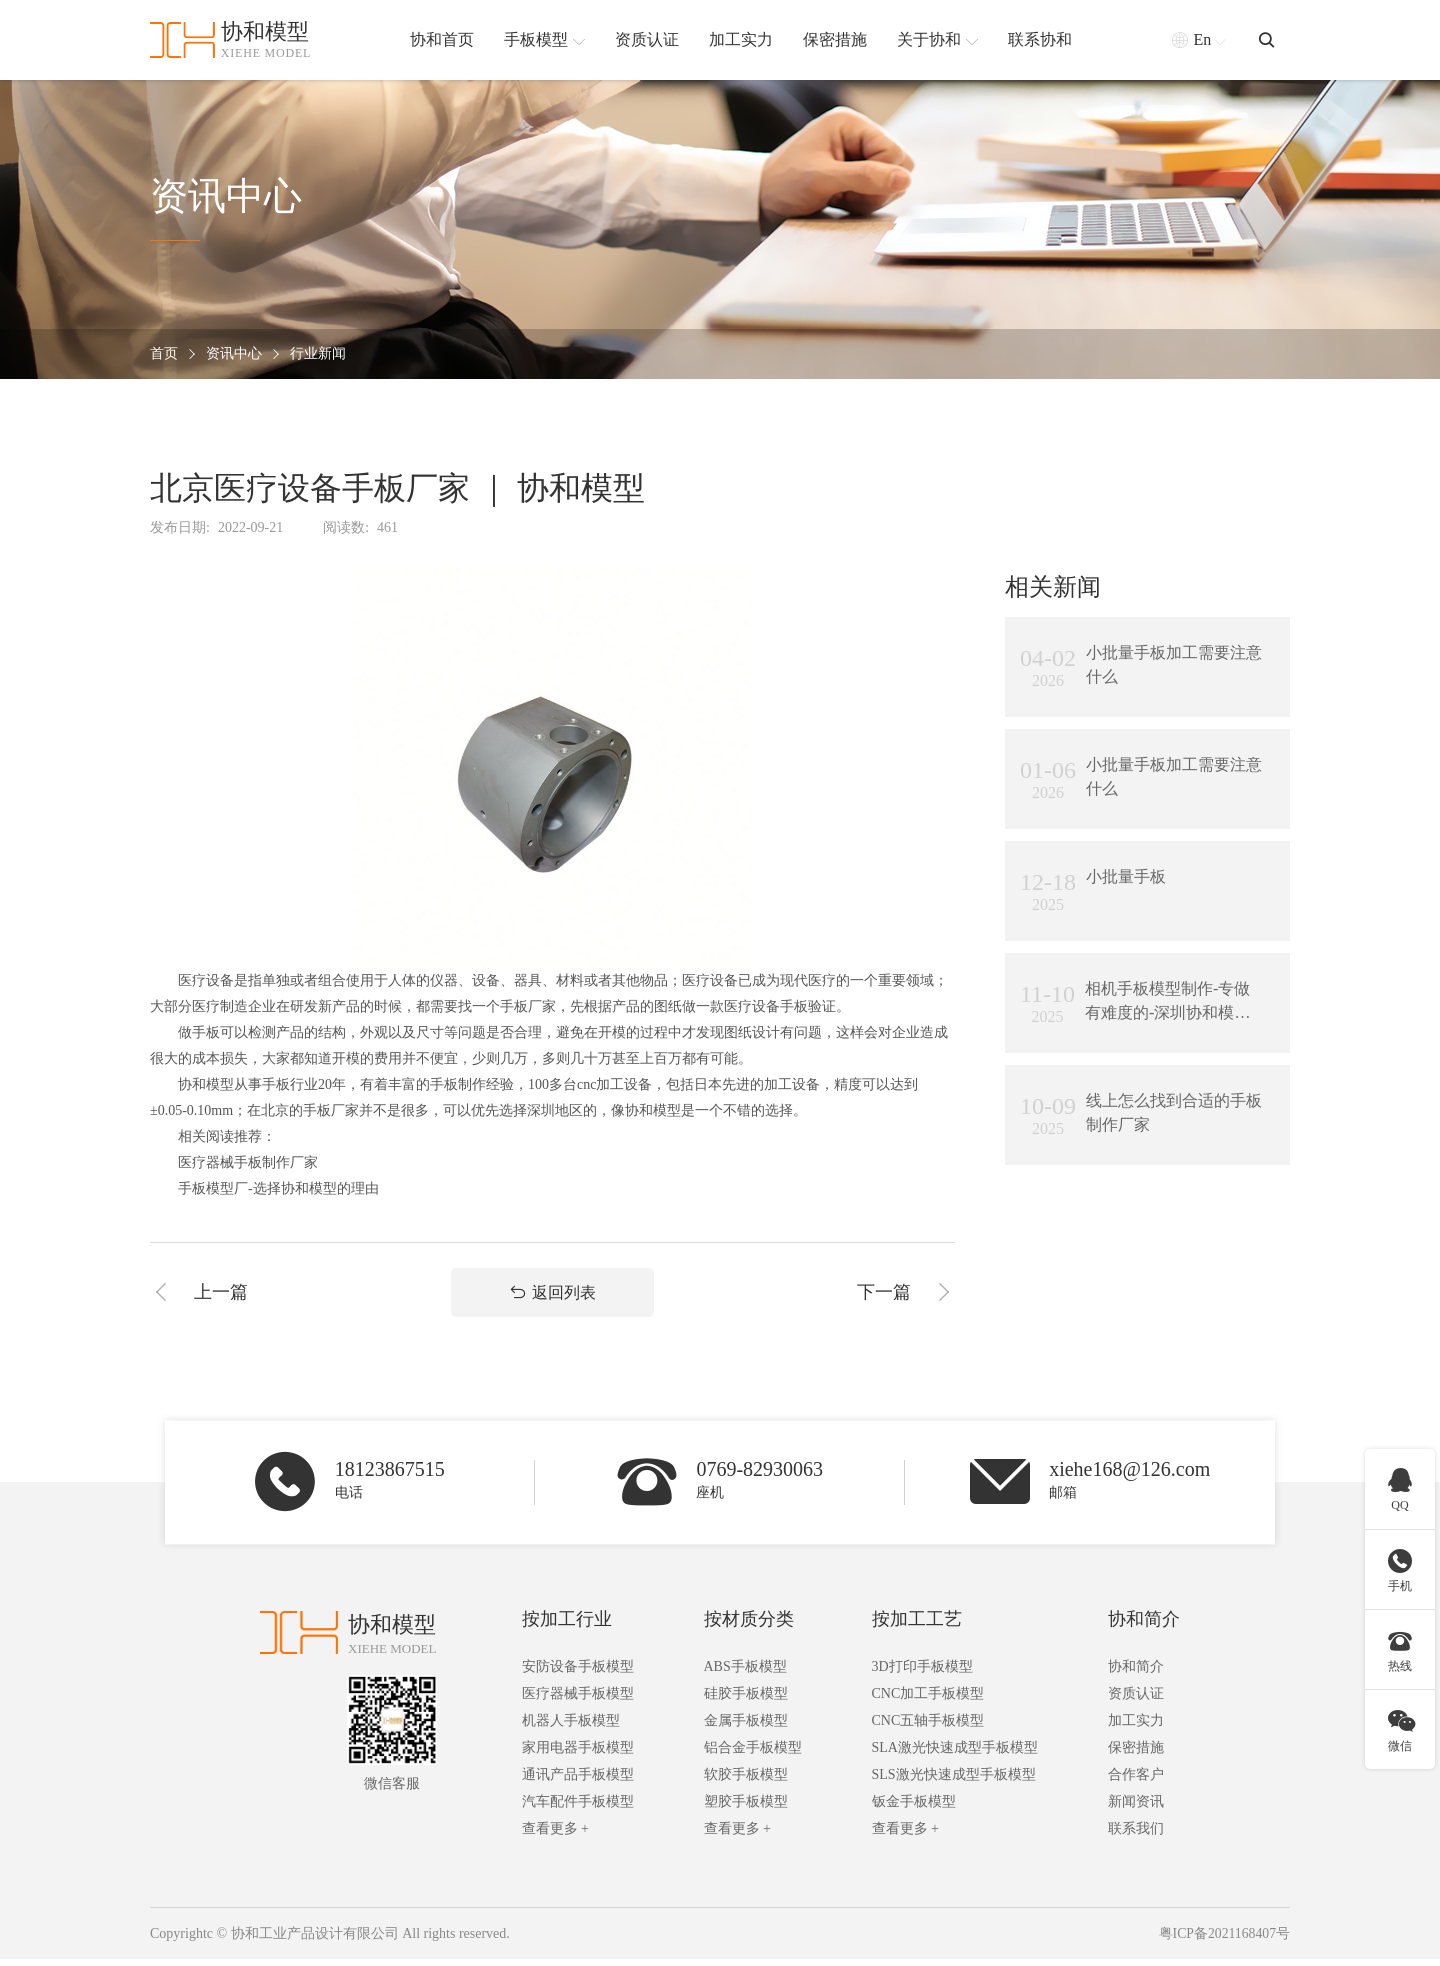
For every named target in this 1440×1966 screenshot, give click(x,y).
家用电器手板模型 (578, 1754)
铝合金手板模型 (753, 1754)
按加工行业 (567, 1626)
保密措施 (1136, 1754)
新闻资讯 (1136, 1808)
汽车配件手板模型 (578, 1808)
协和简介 (1144, 1626)
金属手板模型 (746, 1727)
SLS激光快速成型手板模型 (954, 1781)
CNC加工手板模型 (928, 1700)
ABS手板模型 (745, 1673)
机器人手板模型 (571, 1727)
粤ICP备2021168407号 (1223, 1940)
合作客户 (1136, 1781)
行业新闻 (318, 354)
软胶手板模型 (746, 1781)
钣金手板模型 (914, 1808)
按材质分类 (749, 1626)
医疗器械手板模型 (578, 1700)
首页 (164, 354)
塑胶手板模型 (746, 1808)
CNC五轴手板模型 (928, 1727)
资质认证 (1136, 1700)
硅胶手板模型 (746, 1700)
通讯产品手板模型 (578, 1781)
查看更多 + (555, 1835)
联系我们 (1136, 1835)
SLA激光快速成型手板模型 (955, 1754)
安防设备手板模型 (578, 1673)
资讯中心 (234, 354)
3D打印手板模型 (922, 1673)
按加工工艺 (917, 1626)
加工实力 (1136, 1727)
